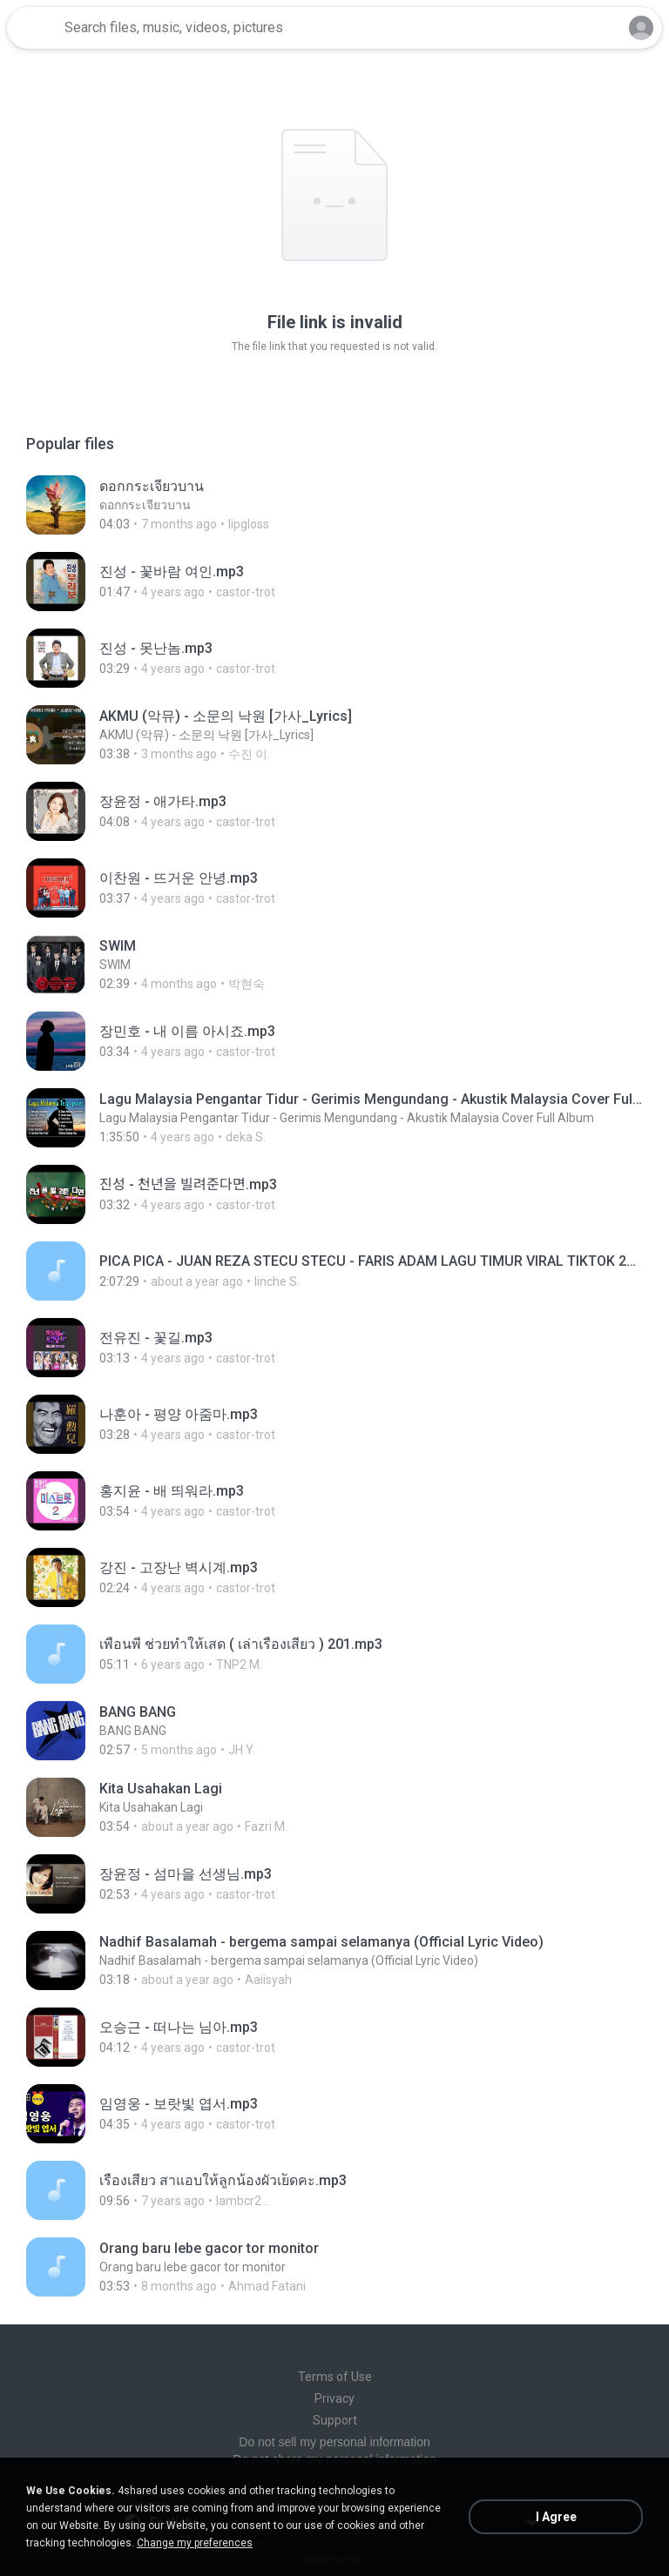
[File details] (334, 505)
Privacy (334, 2398)
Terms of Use (335, 2377)
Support (335, 2420)
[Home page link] (33, 28)
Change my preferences (195, 2543)
